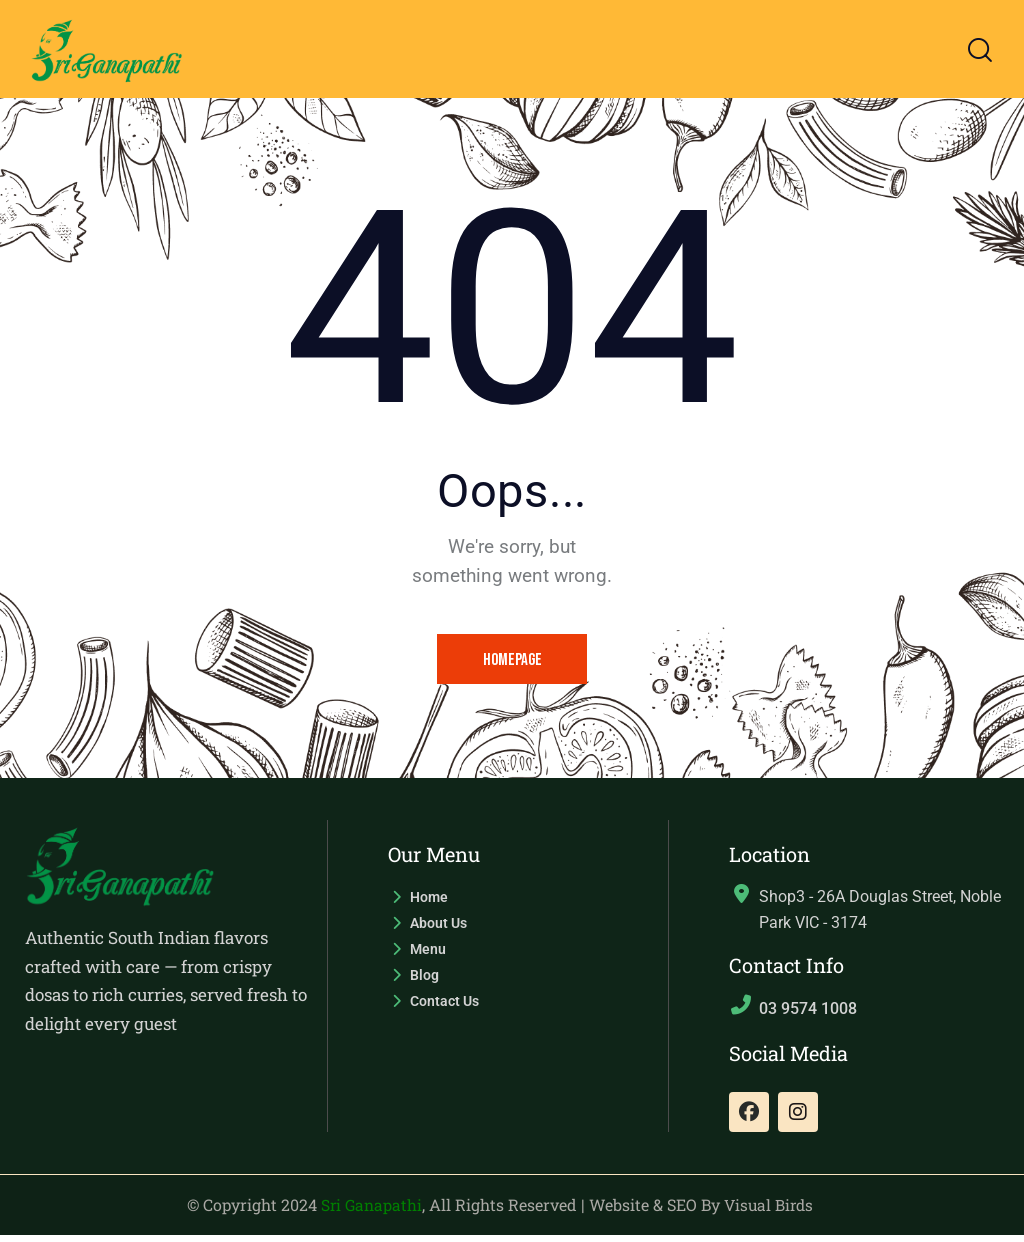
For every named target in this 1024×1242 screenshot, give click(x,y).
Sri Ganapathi (370, 1212)
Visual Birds (770, 1212)
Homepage (512, 661)
